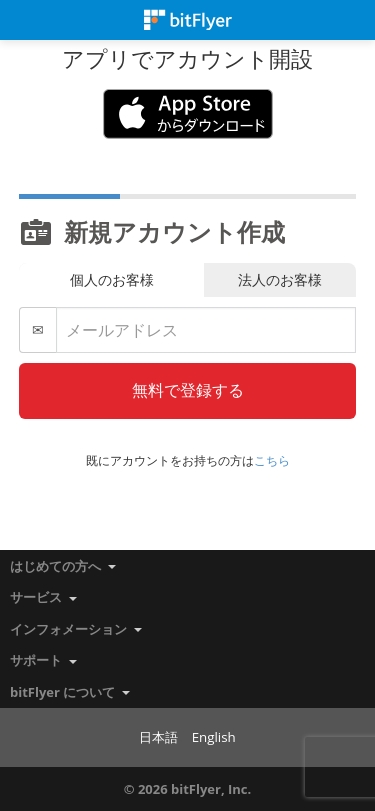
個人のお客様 (112, 279)
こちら (272, 460)
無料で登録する (188, 390)
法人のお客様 (280, 279)
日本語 (158, 737)
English (214, 737)
